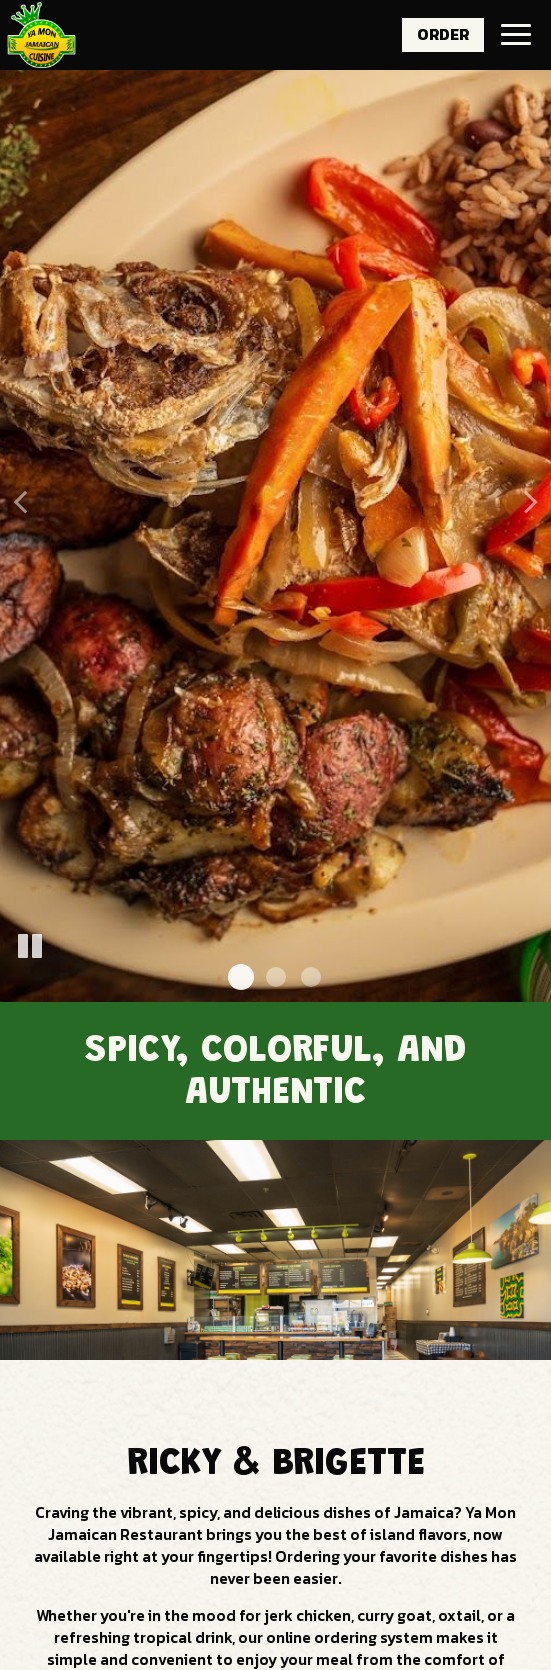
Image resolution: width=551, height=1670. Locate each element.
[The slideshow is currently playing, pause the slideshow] (30, 947)
